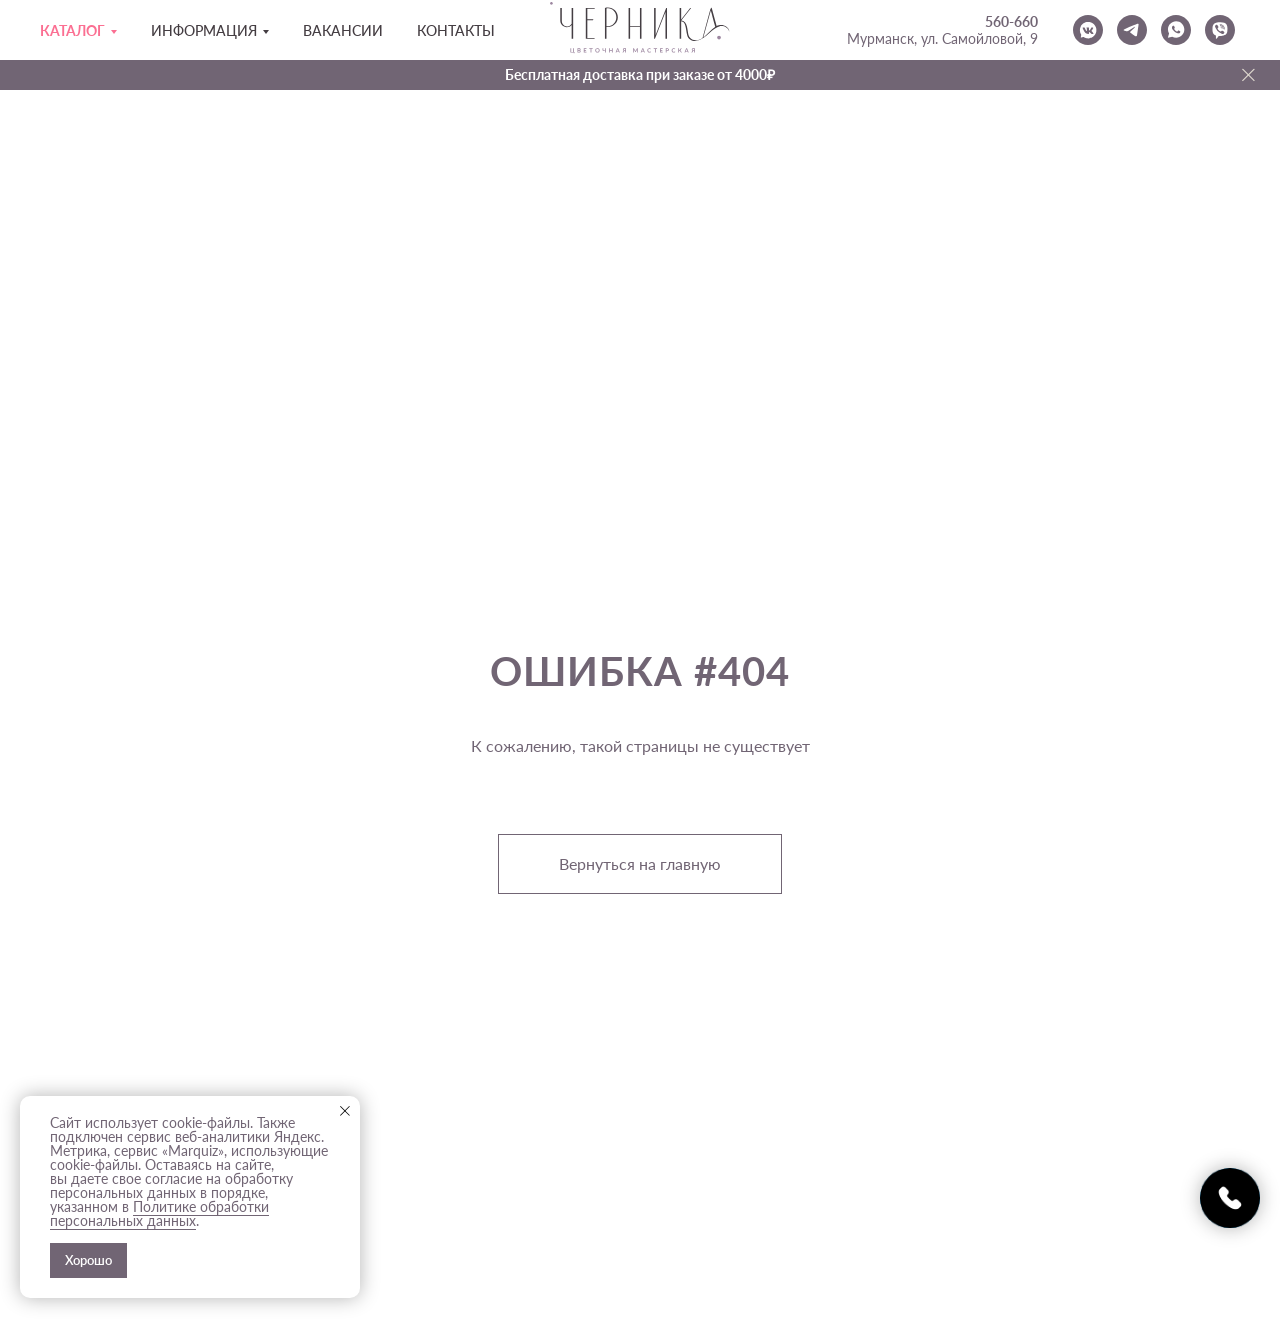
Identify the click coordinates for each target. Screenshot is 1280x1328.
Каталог (72, 30)
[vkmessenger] (1088, 30)
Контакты (456, 30)
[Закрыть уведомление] (345, 1111)
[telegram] (1132, 30)
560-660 (1011, 21)
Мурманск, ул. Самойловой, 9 (942, 38)
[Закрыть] (1248, 75)
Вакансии (343, 30)
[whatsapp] (1176, 30)
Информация (204, 30)
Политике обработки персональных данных (159, 1213)
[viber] (1220, 30)
